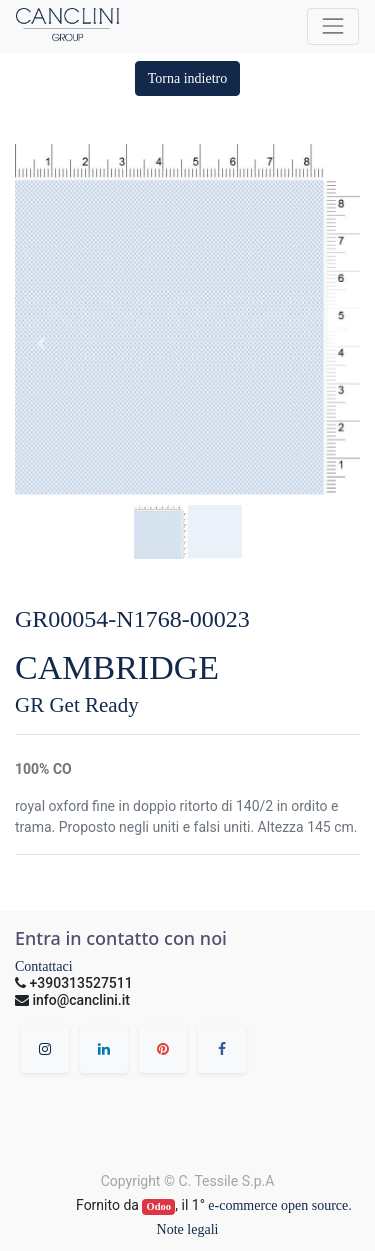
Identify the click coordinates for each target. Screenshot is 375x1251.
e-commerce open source (278, 1205)
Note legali (188, 1229)
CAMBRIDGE (117, 667)
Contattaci (44, 966)
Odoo (159, 1206)
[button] (188, 78)
